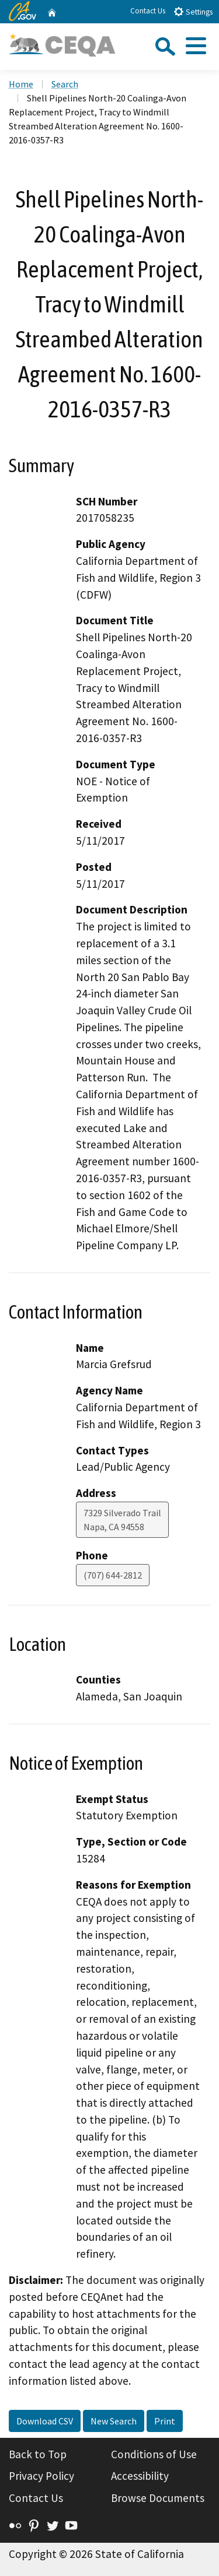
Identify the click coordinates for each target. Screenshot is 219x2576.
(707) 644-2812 (113, 1575)
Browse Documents (157, 2498)
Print (164, 2421)
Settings (193, 11)
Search (64, 84)
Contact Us (147, 11)
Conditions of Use (154, 2454)
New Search (114, 2421)
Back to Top (38, 2454)
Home (21, 84)
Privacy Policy (41, 2476)
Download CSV (44, 2421)
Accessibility (140, 2476)
